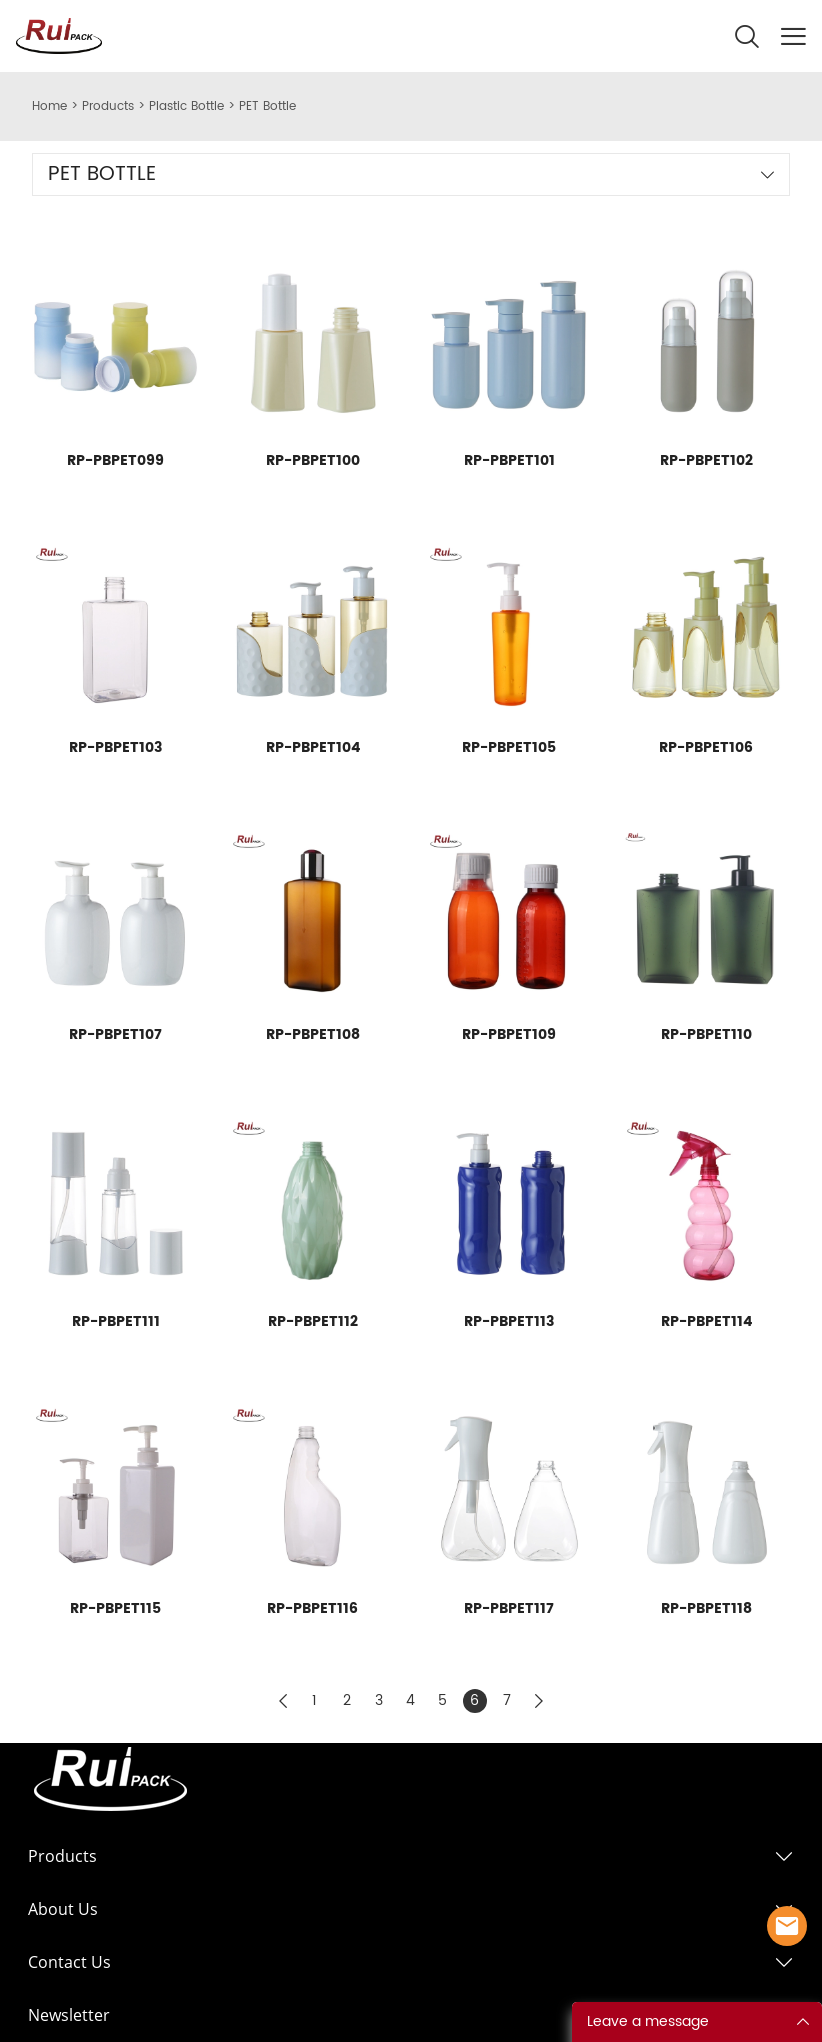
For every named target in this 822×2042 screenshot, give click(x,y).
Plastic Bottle (186, 106)
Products (108, 106)
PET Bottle (267, 106)
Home (49, 106)
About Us (63, 1909)
